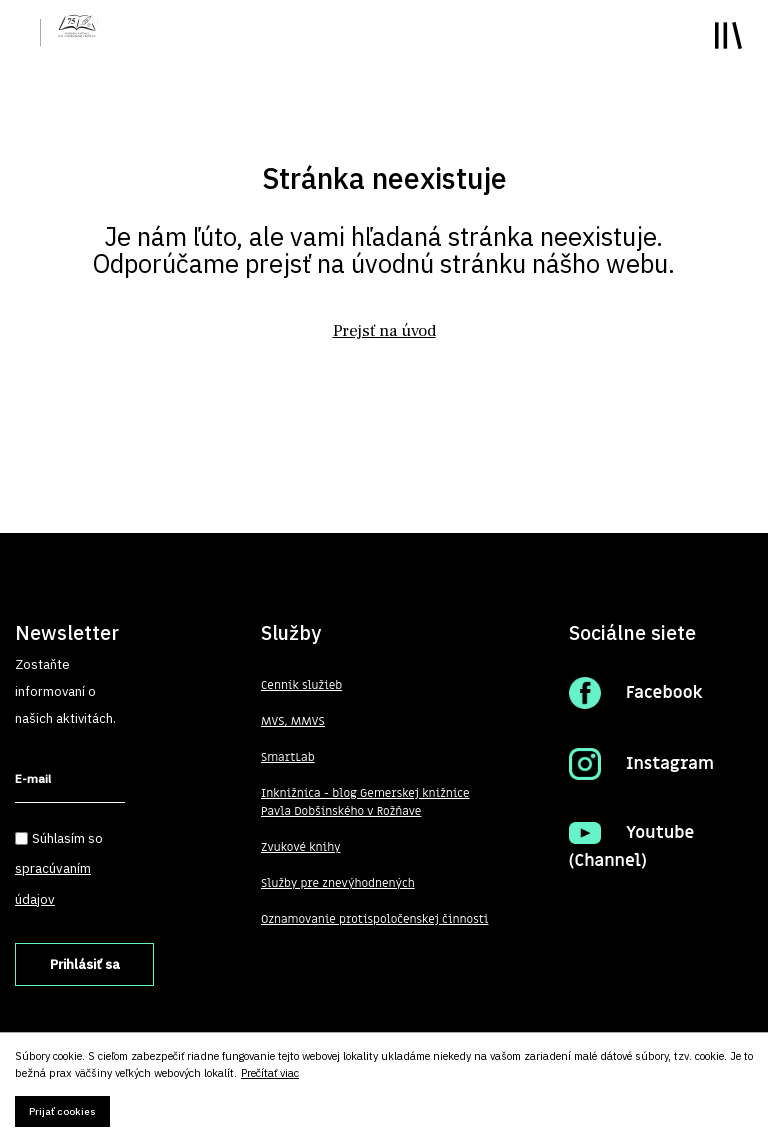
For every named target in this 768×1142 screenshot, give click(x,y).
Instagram (670, 764)
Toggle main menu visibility (728, 35)
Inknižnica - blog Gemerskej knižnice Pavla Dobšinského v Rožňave (366, 803)
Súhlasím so (59, 868)
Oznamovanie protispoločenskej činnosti (376, 920)
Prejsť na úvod (384, 331)
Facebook (665, 693)
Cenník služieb (302, 686)
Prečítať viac (270, 1073)
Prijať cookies (62, 1111)
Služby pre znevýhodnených (339, 884)
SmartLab (288, 758)
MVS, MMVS (293, 722)
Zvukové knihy (301, 848)
